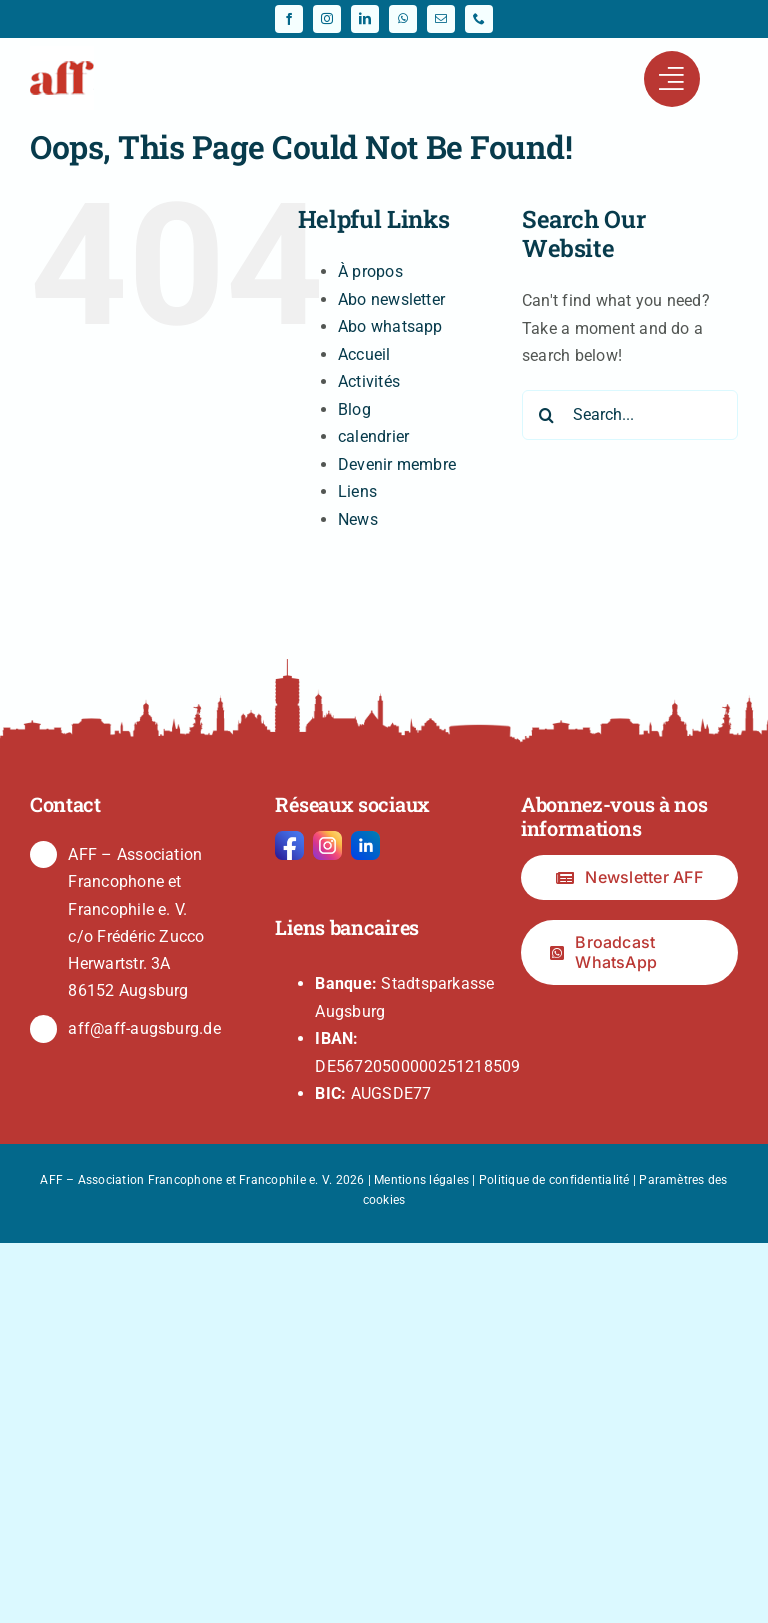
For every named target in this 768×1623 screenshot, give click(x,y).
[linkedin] (365, 19)
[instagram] (327, 19)
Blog (354, 409)
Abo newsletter (391, 299)
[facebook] (289, 19)
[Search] (547, 415)
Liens (357, 491)
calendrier (373, 436)
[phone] (479, 19)
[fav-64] (62, 53)
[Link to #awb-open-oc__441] (672, 79)
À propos (370, 271)
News (358, 519)
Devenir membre (397, 464)
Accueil (364, 354)
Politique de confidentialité (554, 1180)
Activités (369, 381)
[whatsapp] (403, 19)
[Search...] (630, 415)
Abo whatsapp (390, 326)
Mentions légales (421, 1180)
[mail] (441, 19)
